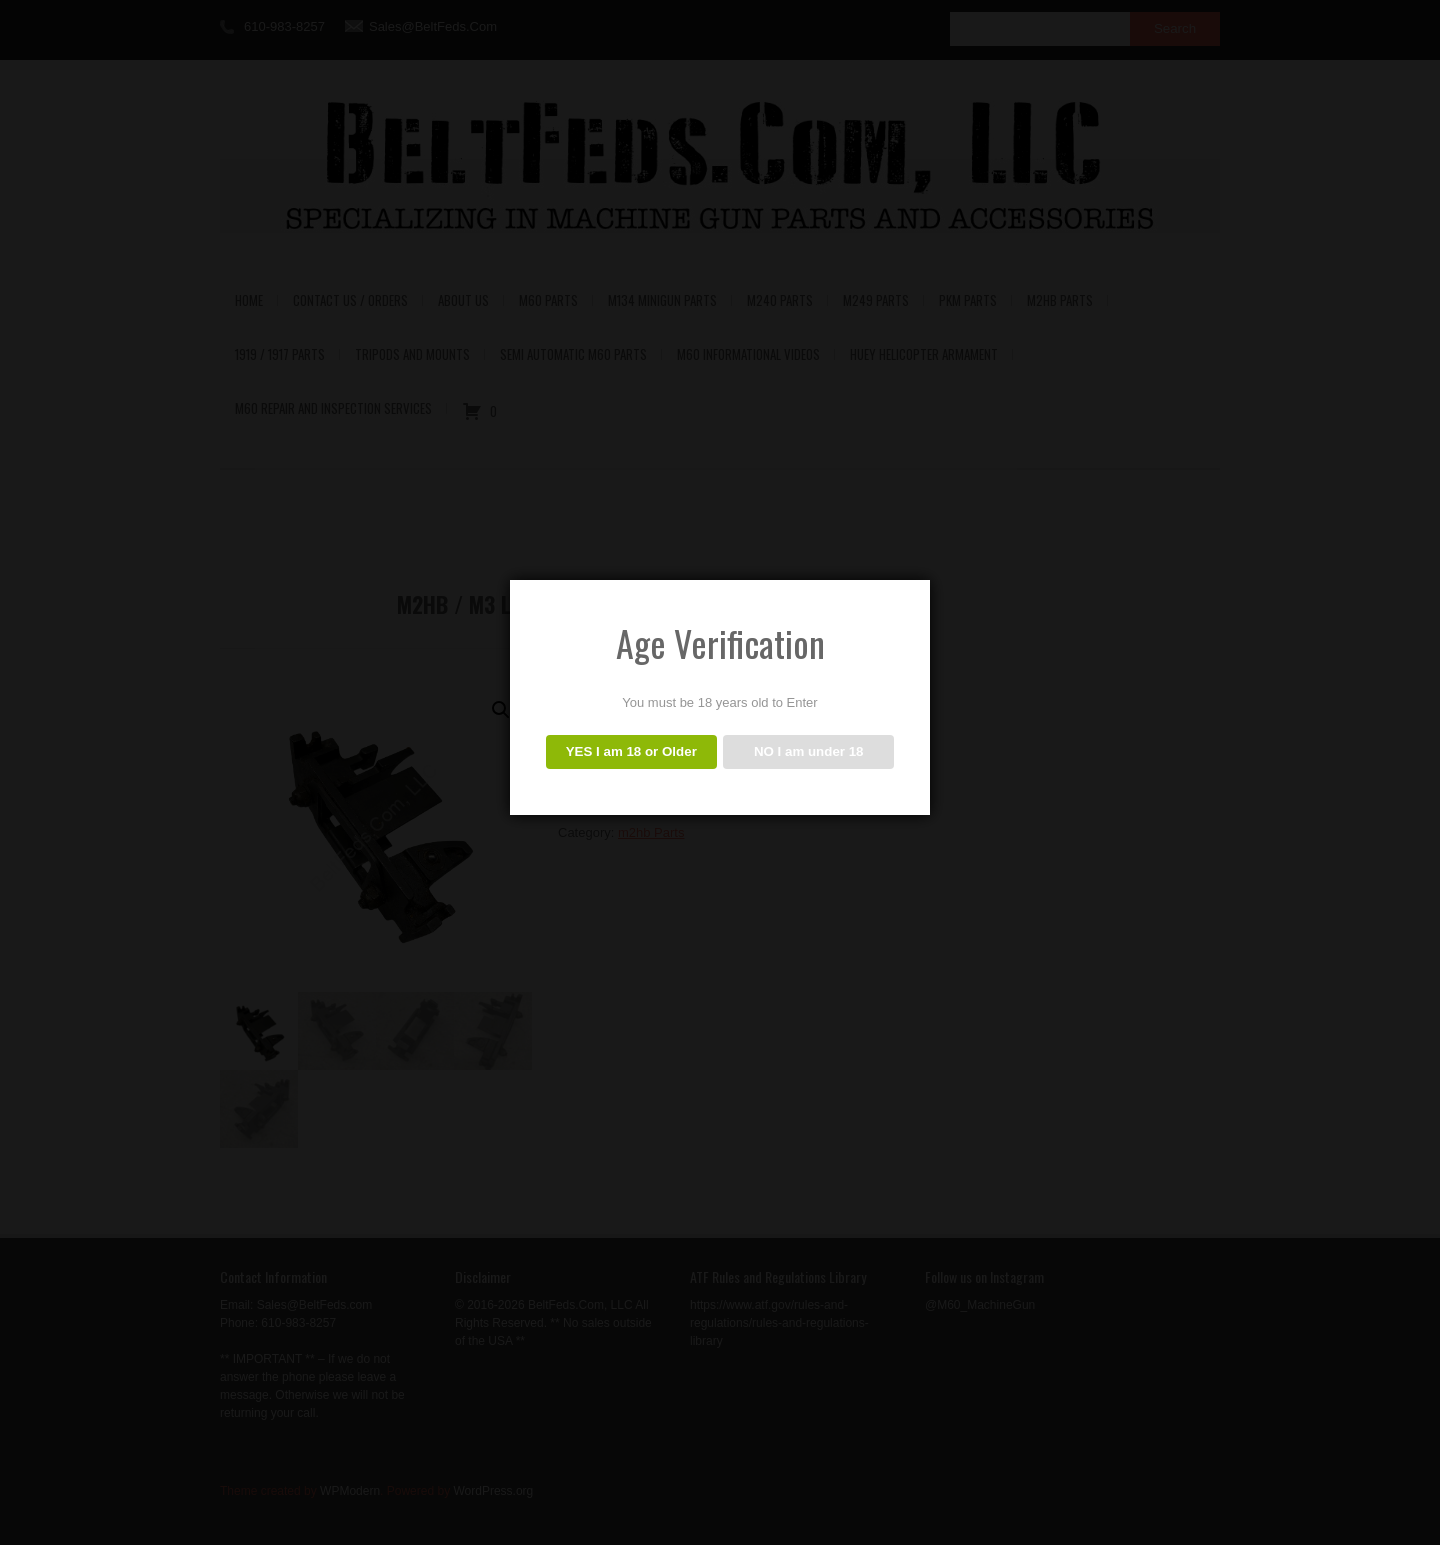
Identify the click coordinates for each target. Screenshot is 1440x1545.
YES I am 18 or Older (631, 751)
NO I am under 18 (809, 751)
